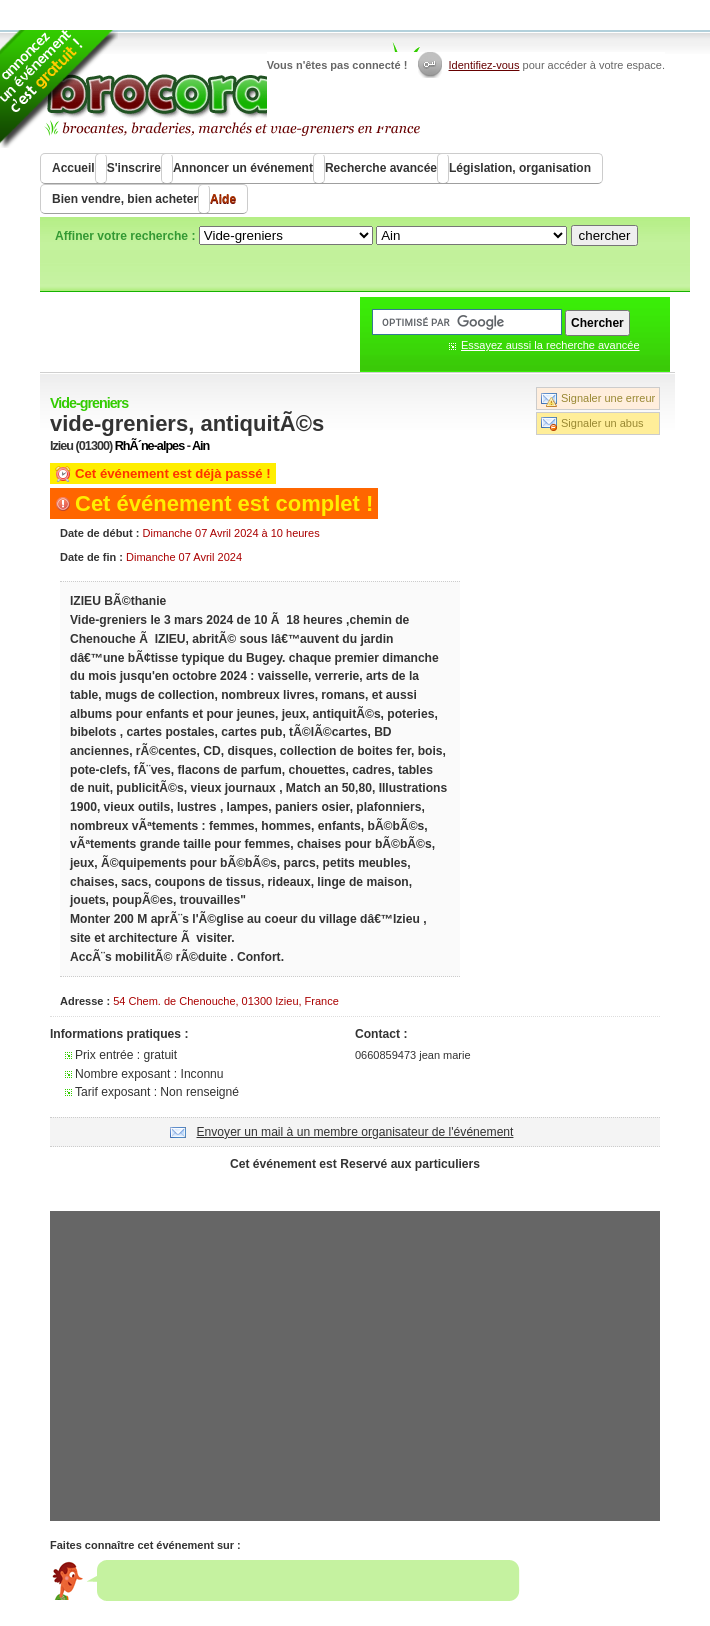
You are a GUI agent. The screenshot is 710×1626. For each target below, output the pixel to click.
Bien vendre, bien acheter (125, 199)
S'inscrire (134, 168)
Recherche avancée (381, 168)
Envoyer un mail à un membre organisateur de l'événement (355, 1132)
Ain (200, 446)
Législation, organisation (520, 168)
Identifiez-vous (484, 65)
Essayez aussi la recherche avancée (550, 345)
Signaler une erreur (608, 398)
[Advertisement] (355, 1188)
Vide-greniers (89, 403)
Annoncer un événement (243, 168)
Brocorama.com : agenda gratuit (231, 90)
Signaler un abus (602, 423)
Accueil (73, 168)
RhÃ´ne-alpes (149, 446)
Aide (223, 199)
